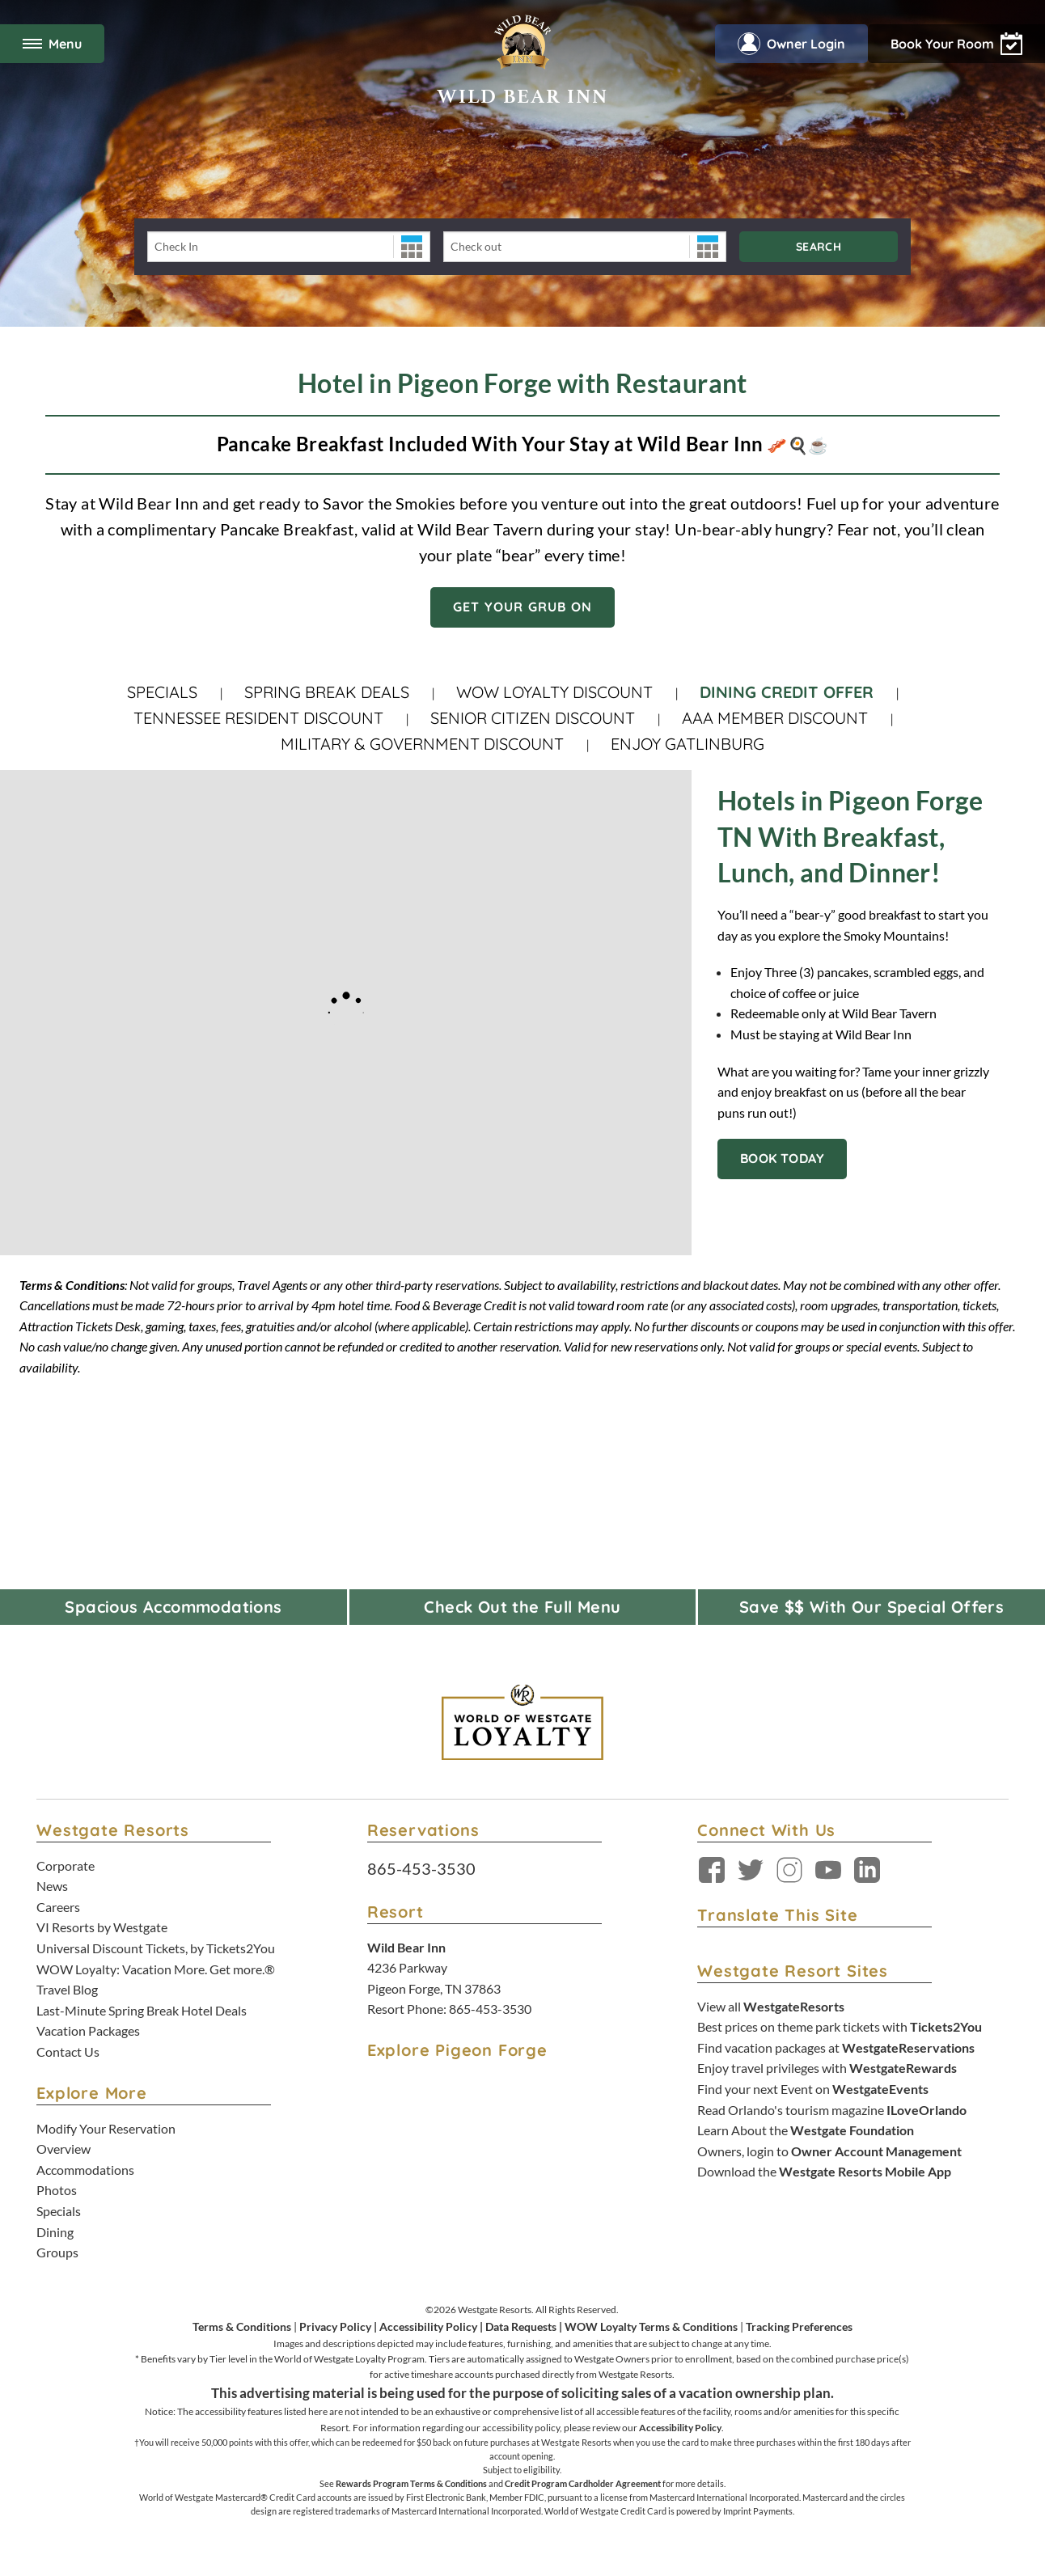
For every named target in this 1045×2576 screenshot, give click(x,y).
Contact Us (67, 2051)
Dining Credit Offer (787, 692)
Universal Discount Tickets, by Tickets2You (155, 1948)
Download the (824, 2171)
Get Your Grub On (522, 607)
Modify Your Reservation (106, 2128)
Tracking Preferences (799, 2326)
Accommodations (85, 2169)
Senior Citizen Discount (532, 718)
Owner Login (791, 43)
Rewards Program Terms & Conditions (411, 2483)
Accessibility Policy (428, 2326)
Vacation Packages (88, 2030)
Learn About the (805, 2130)
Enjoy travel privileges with (827, 2067)
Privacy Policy (335, 2326)
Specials (162, 692)
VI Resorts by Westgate (101, 1927)
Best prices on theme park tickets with (839, 2026)
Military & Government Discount (422, 744)
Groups (57, 2252)
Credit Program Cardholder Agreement (583, 2483)
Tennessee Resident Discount (258, 718)
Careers (58, 1906)
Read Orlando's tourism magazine (832, 2109)
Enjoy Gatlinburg (687, 744)
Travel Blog (67, 1989)
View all (770, 2006)
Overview (63, 2148)
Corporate (65, 1865)
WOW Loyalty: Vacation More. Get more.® (155, 1969)
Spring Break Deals (326, 692)
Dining (55, 2232)
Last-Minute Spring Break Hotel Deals (141, 2010)
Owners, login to (829, 2151)
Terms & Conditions (241, 2326)
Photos (56, 2189)
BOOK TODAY (782, 1158)
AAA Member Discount (775, 718)
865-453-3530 (421, 1868)
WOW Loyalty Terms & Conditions (651, 2326)
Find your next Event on (813, 2088)
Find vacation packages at (836, 2047)
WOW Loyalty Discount (554, 692)
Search (818, 246)
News (52, 1885)
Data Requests (520, 2326)
